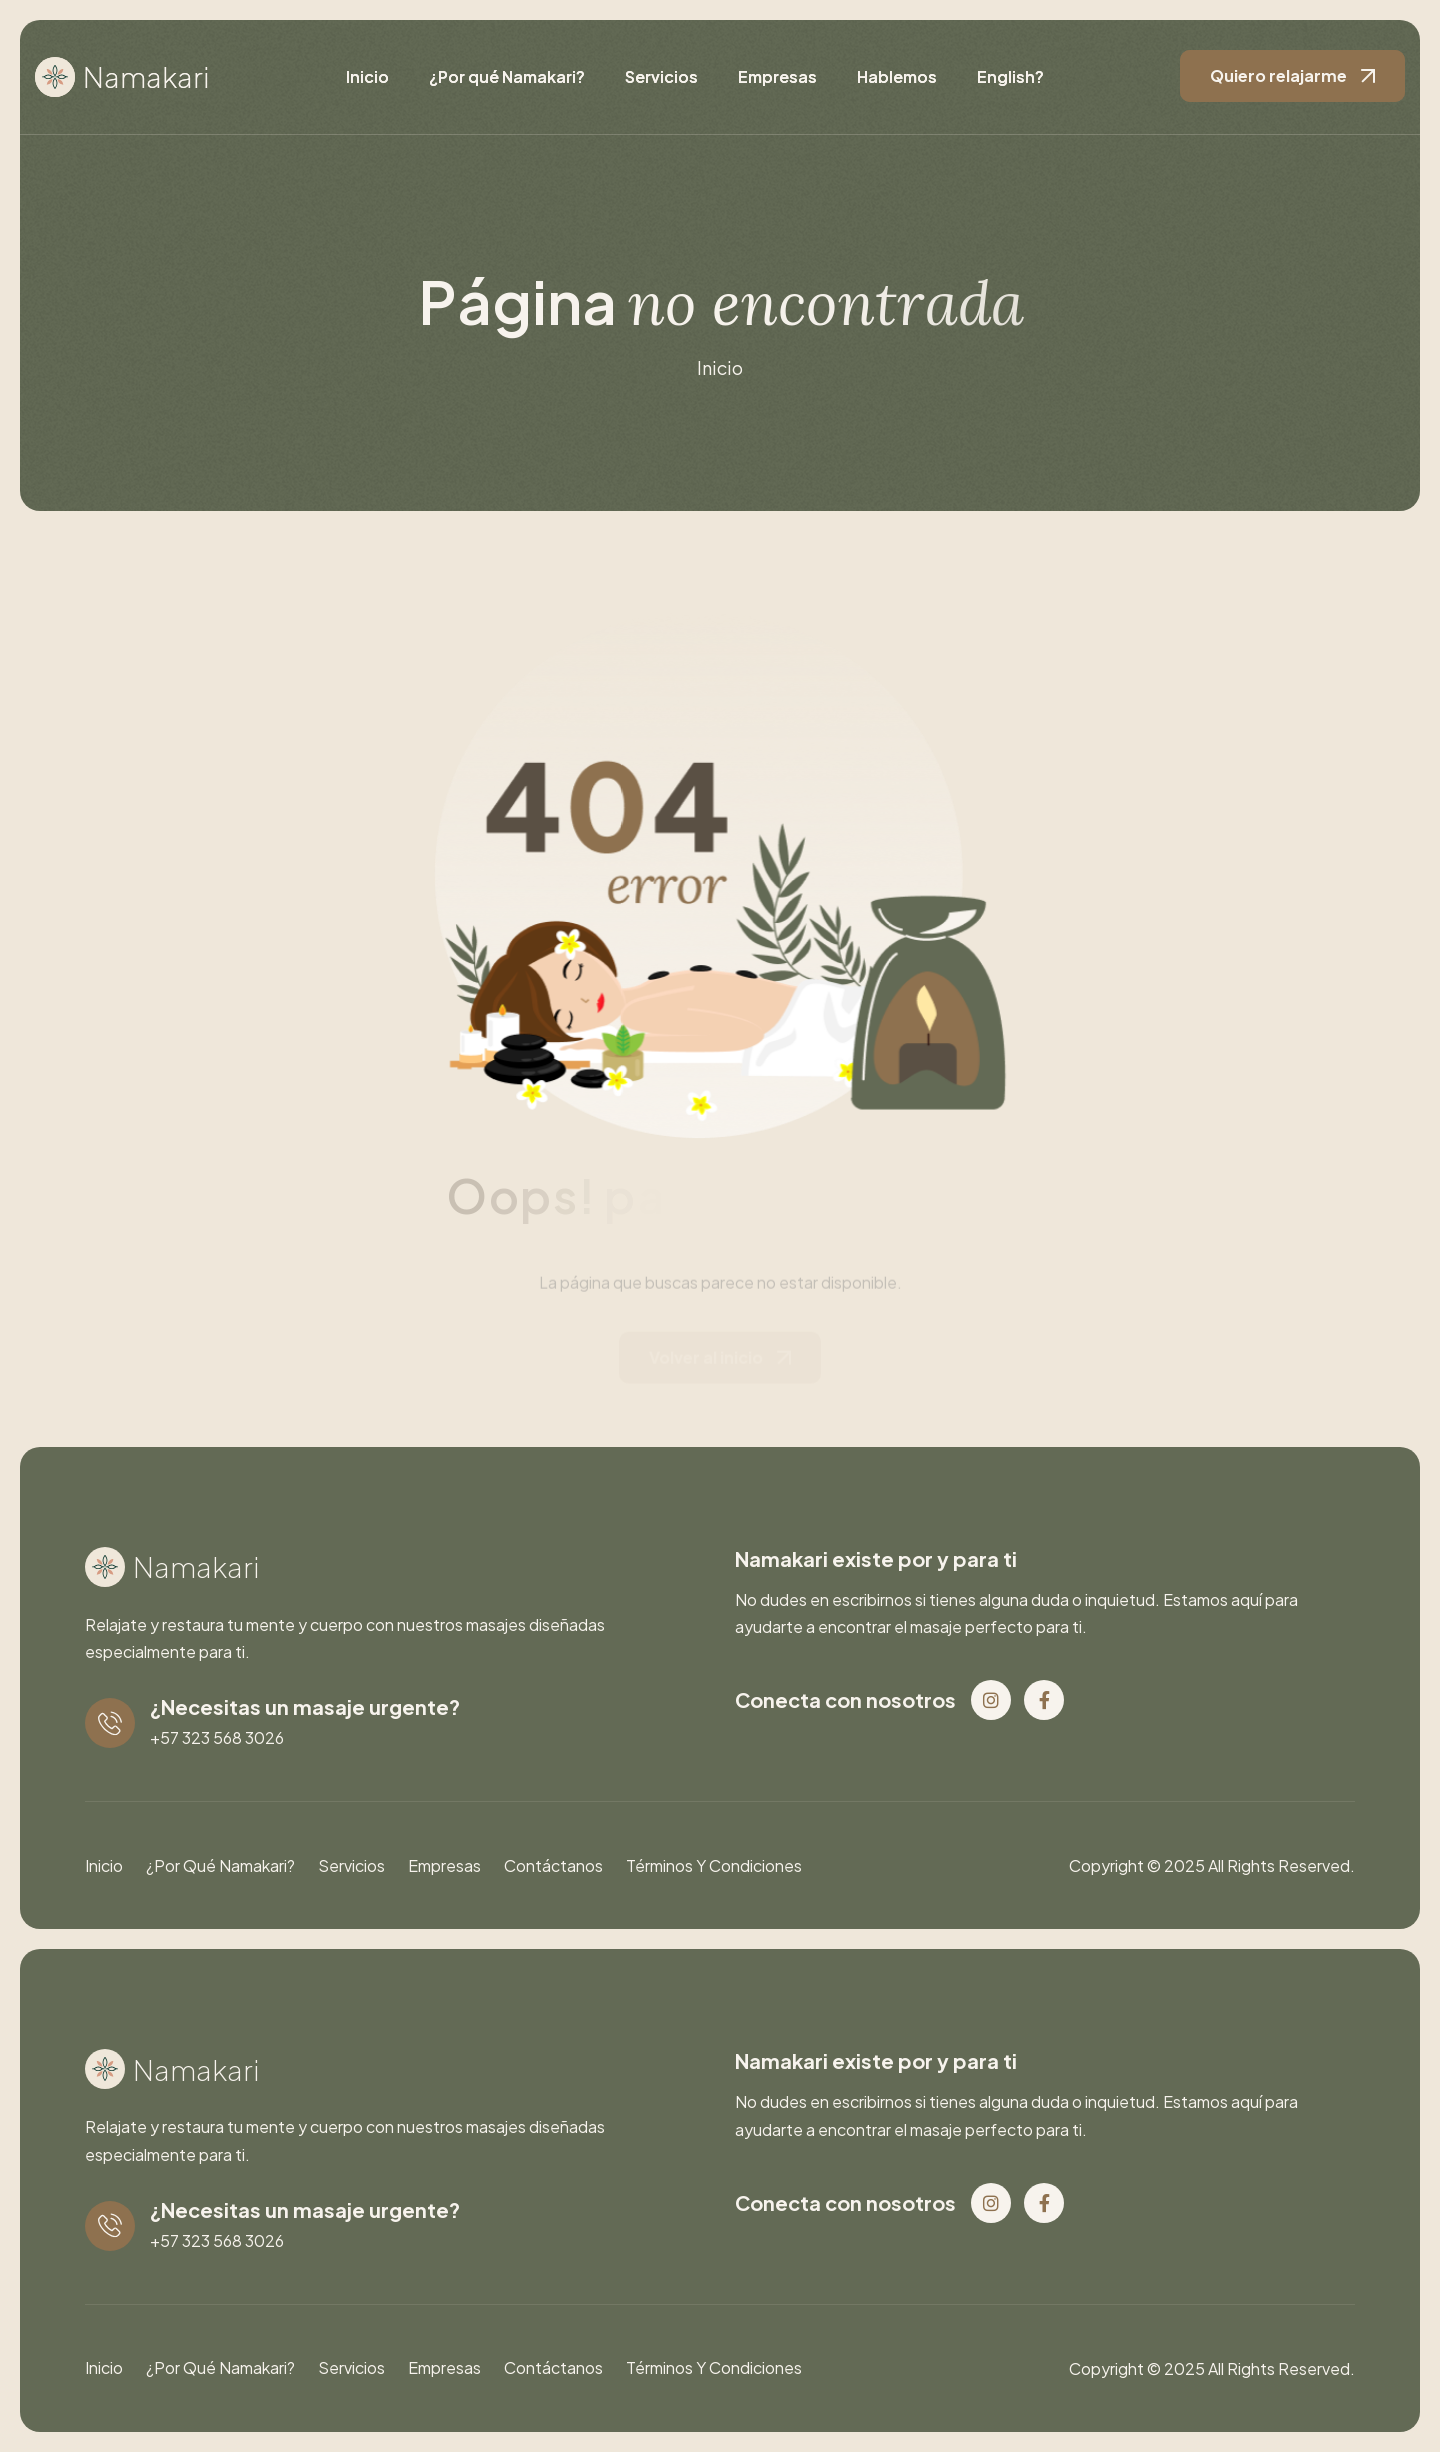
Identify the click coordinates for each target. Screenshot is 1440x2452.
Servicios (661, 76)
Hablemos (897, 76)
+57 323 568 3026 (217, 1737)
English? (1010, 76)
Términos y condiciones (714, 1865)
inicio (720, 368)
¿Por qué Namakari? (507, 76)
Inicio (367, 76)
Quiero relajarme (1278, 75)
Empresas (777, 76)
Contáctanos (553, 1865)
